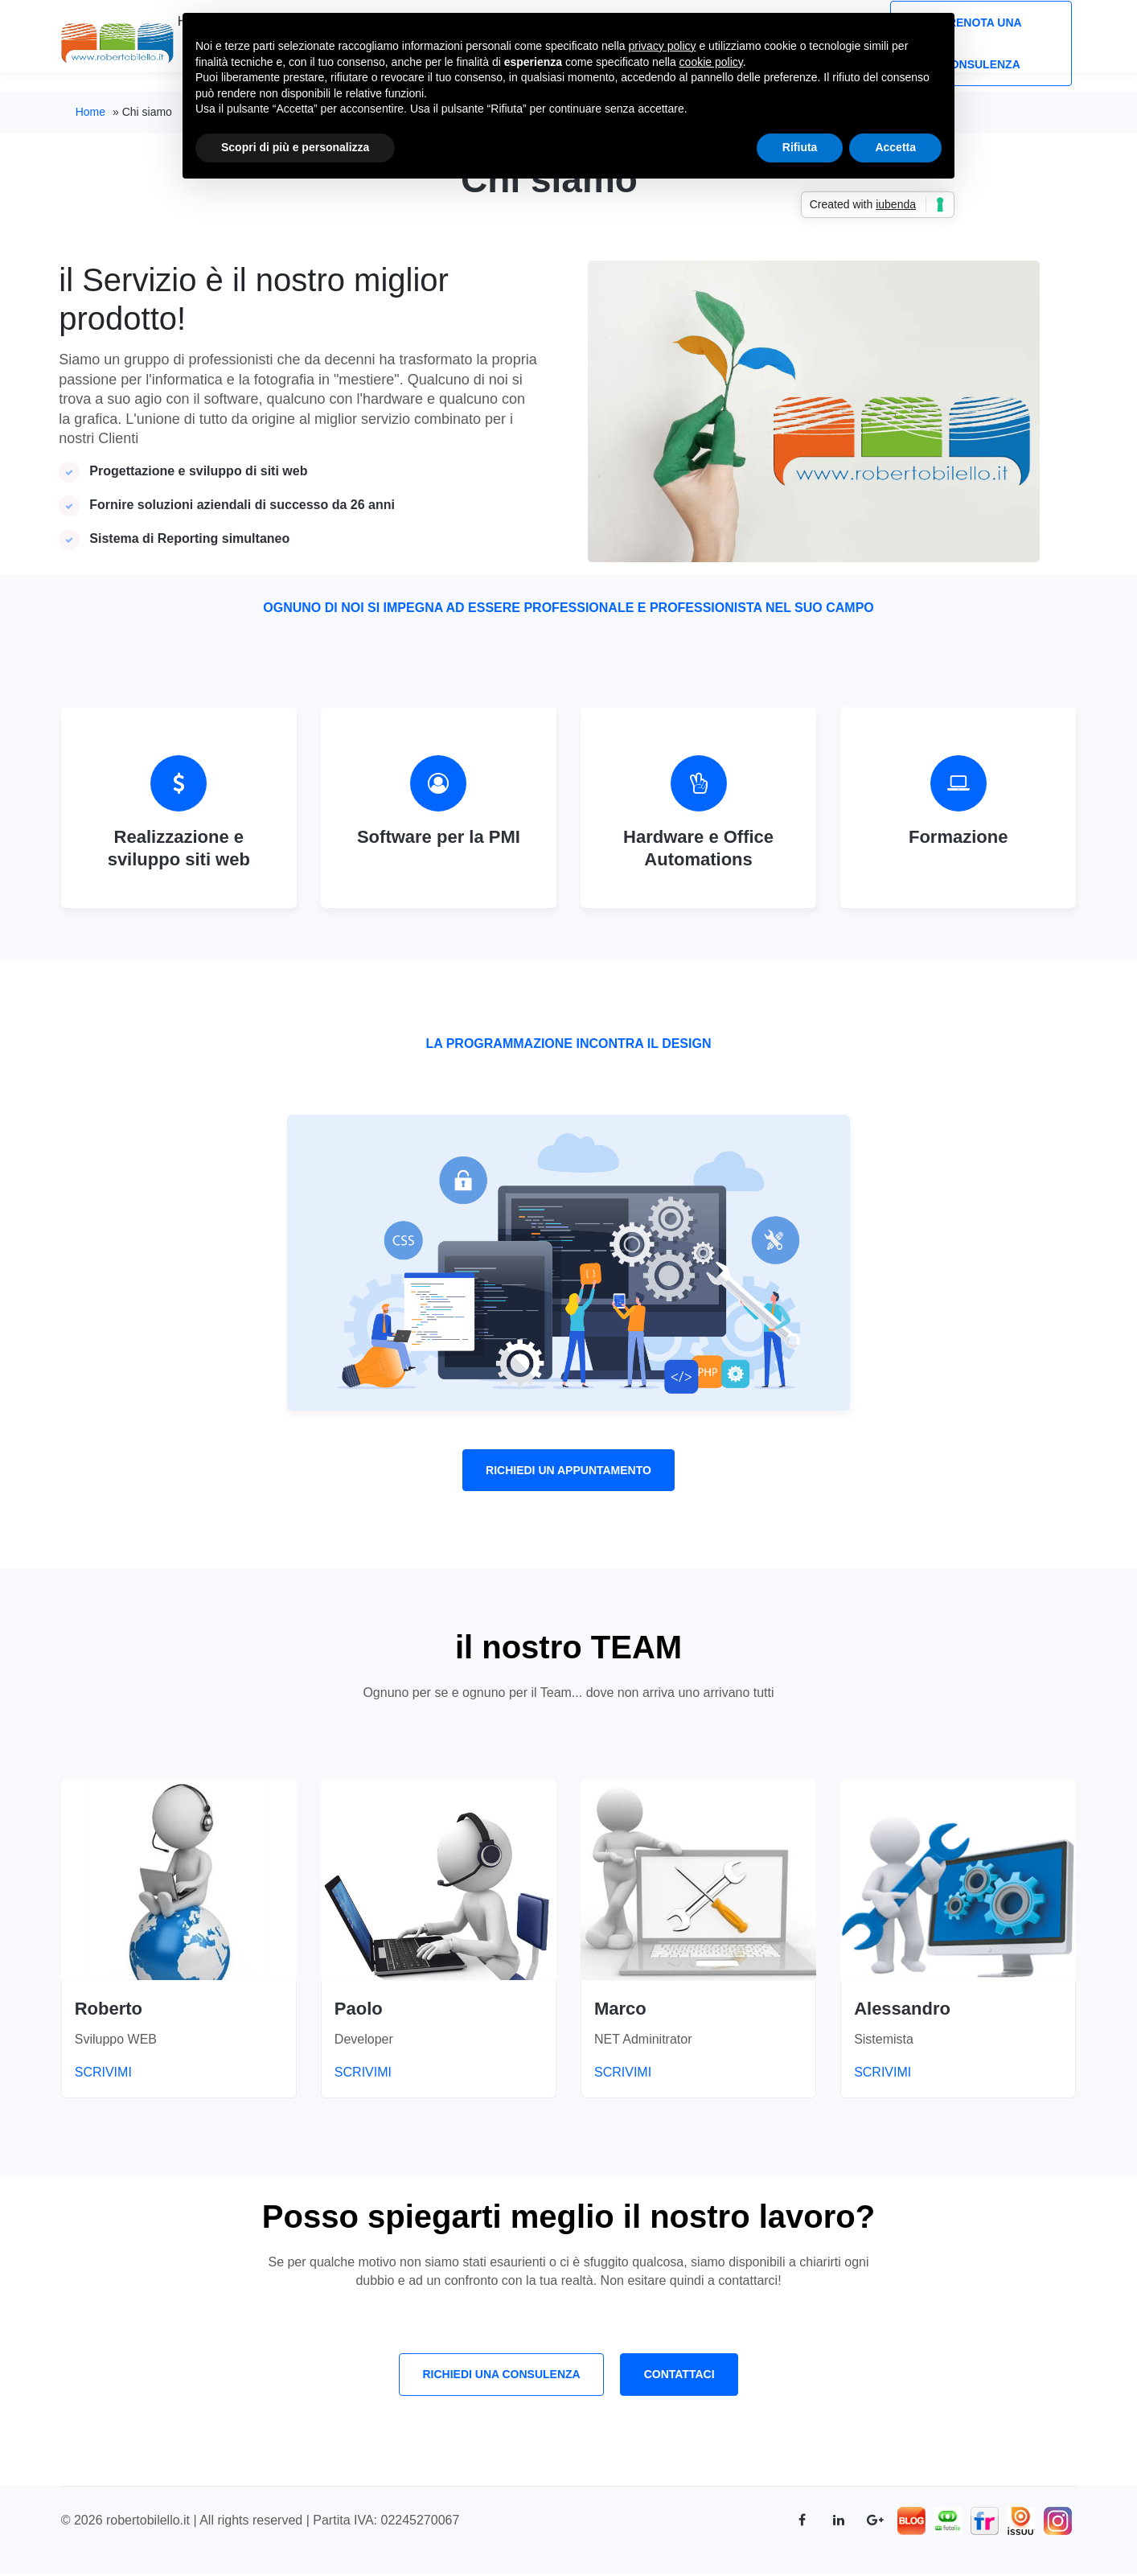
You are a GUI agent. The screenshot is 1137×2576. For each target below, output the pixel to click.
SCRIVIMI (87, 2074)
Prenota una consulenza (981, 42)
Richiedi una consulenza (500, 2376)
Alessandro (902, 2009)
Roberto (108, 2009)
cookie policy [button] (711, 61)
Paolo (359, 2009)
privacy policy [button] (662, 45)
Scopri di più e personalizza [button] (295, 147)
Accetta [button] (895, 147)
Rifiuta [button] (800, 147)
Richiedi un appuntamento (568, 1471)
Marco (620, 2009)
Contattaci (680, 2376)
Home (90, 111)
